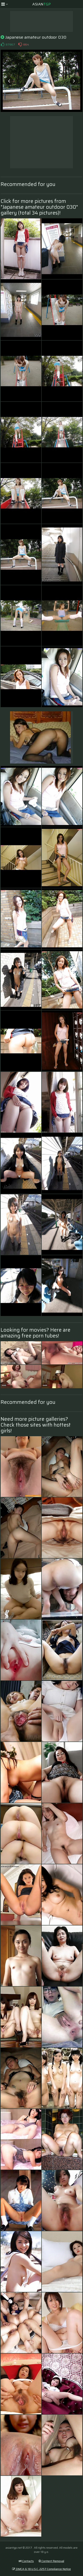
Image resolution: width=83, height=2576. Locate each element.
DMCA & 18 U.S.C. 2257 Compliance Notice (41, 2569)
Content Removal (51, 2561)
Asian (41, 4)
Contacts (26, 2561)
